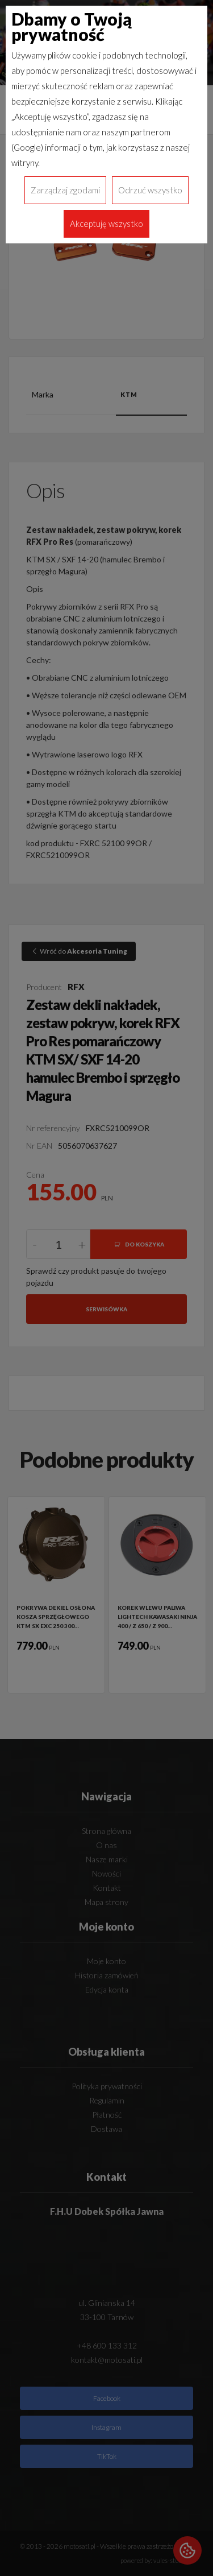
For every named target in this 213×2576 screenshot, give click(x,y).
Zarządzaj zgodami (65, 190)
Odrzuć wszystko (150, 190)
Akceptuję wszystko (106, 223)
